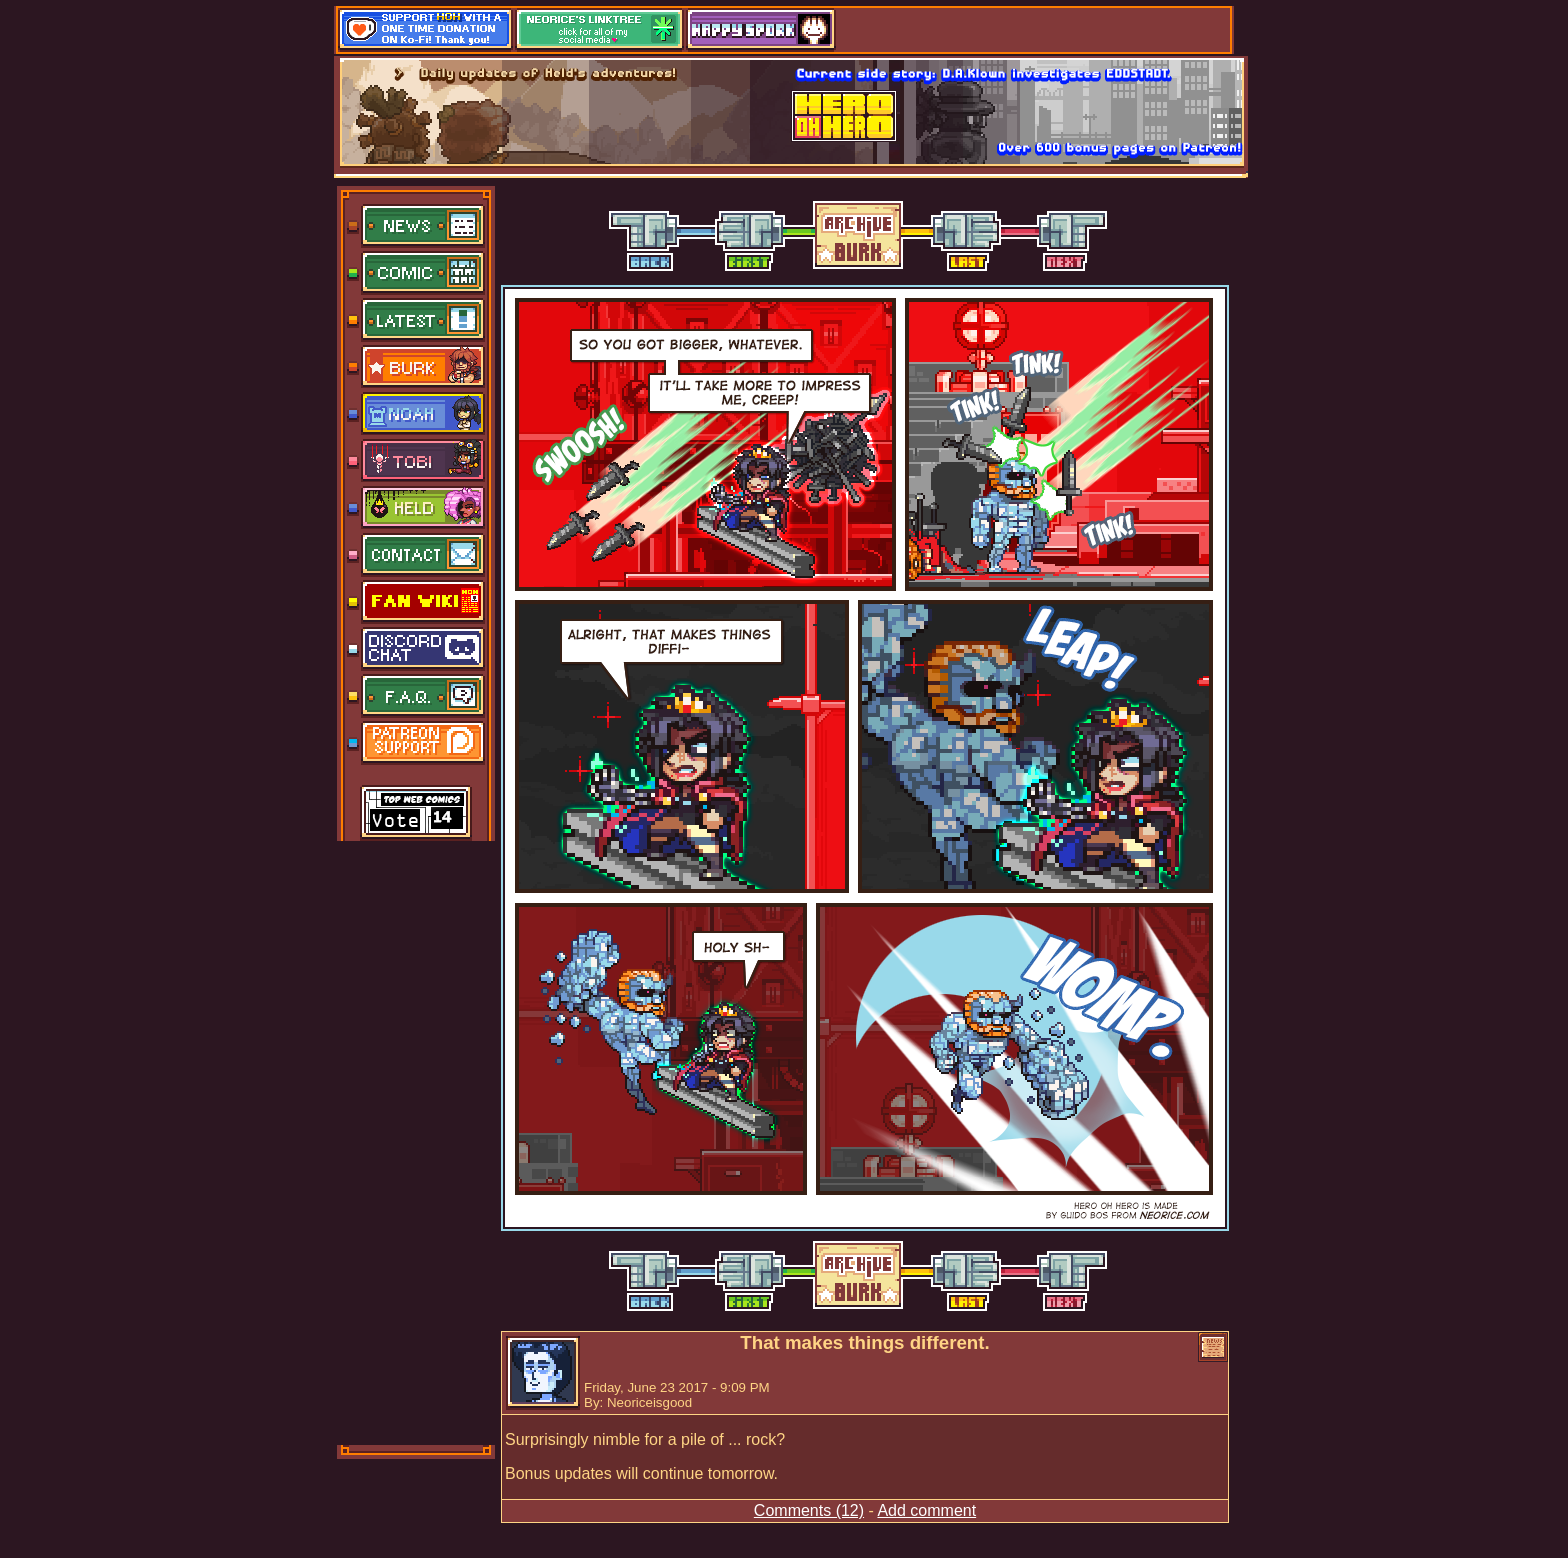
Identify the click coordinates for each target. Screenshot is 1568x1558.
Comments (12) (809, 1510)
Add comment (926, 1510)
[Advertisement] (417, 1141)
